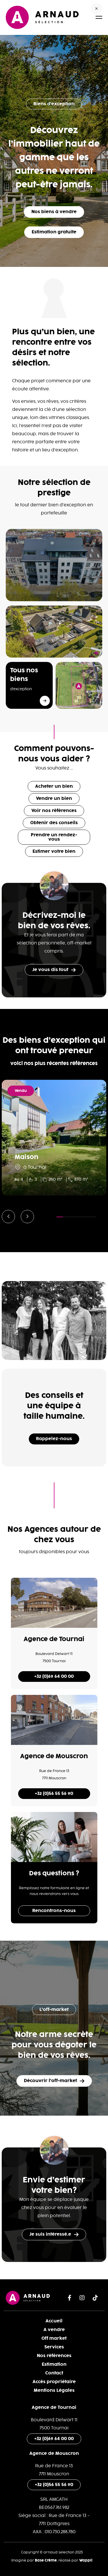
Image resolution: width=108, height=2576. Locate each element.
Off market (54, 2338)
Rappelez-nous (54, 1439)
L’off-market (54, 2009)
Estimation (54, 2364)
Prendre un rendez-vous (54, 837)
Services (54, 2347)
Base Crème (46, 2560)
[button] (8, 1216)
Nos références (54, 2356)
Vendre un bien (54, 798)
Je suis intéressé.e (54, 2234)
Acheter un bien (54, 786)
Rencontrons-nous (54, 1911)
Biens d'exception (54, 104)
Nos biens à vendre (54, 212)
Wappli (85, 2560)
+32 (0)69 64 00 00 (54, 1676)
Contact (54, 2373)
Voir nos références (54, 811)
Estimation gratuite (54, 232)
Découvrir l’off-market (54, 2081)
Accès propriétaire (54, 2382)
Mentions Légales (54, 2390)
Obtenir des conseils (54, 823)
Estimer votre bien (54, 851)
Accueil (54, 2321)
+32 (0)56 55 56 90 (54, 1793)
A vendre (54, 2330)
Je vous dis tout (54, 970)
